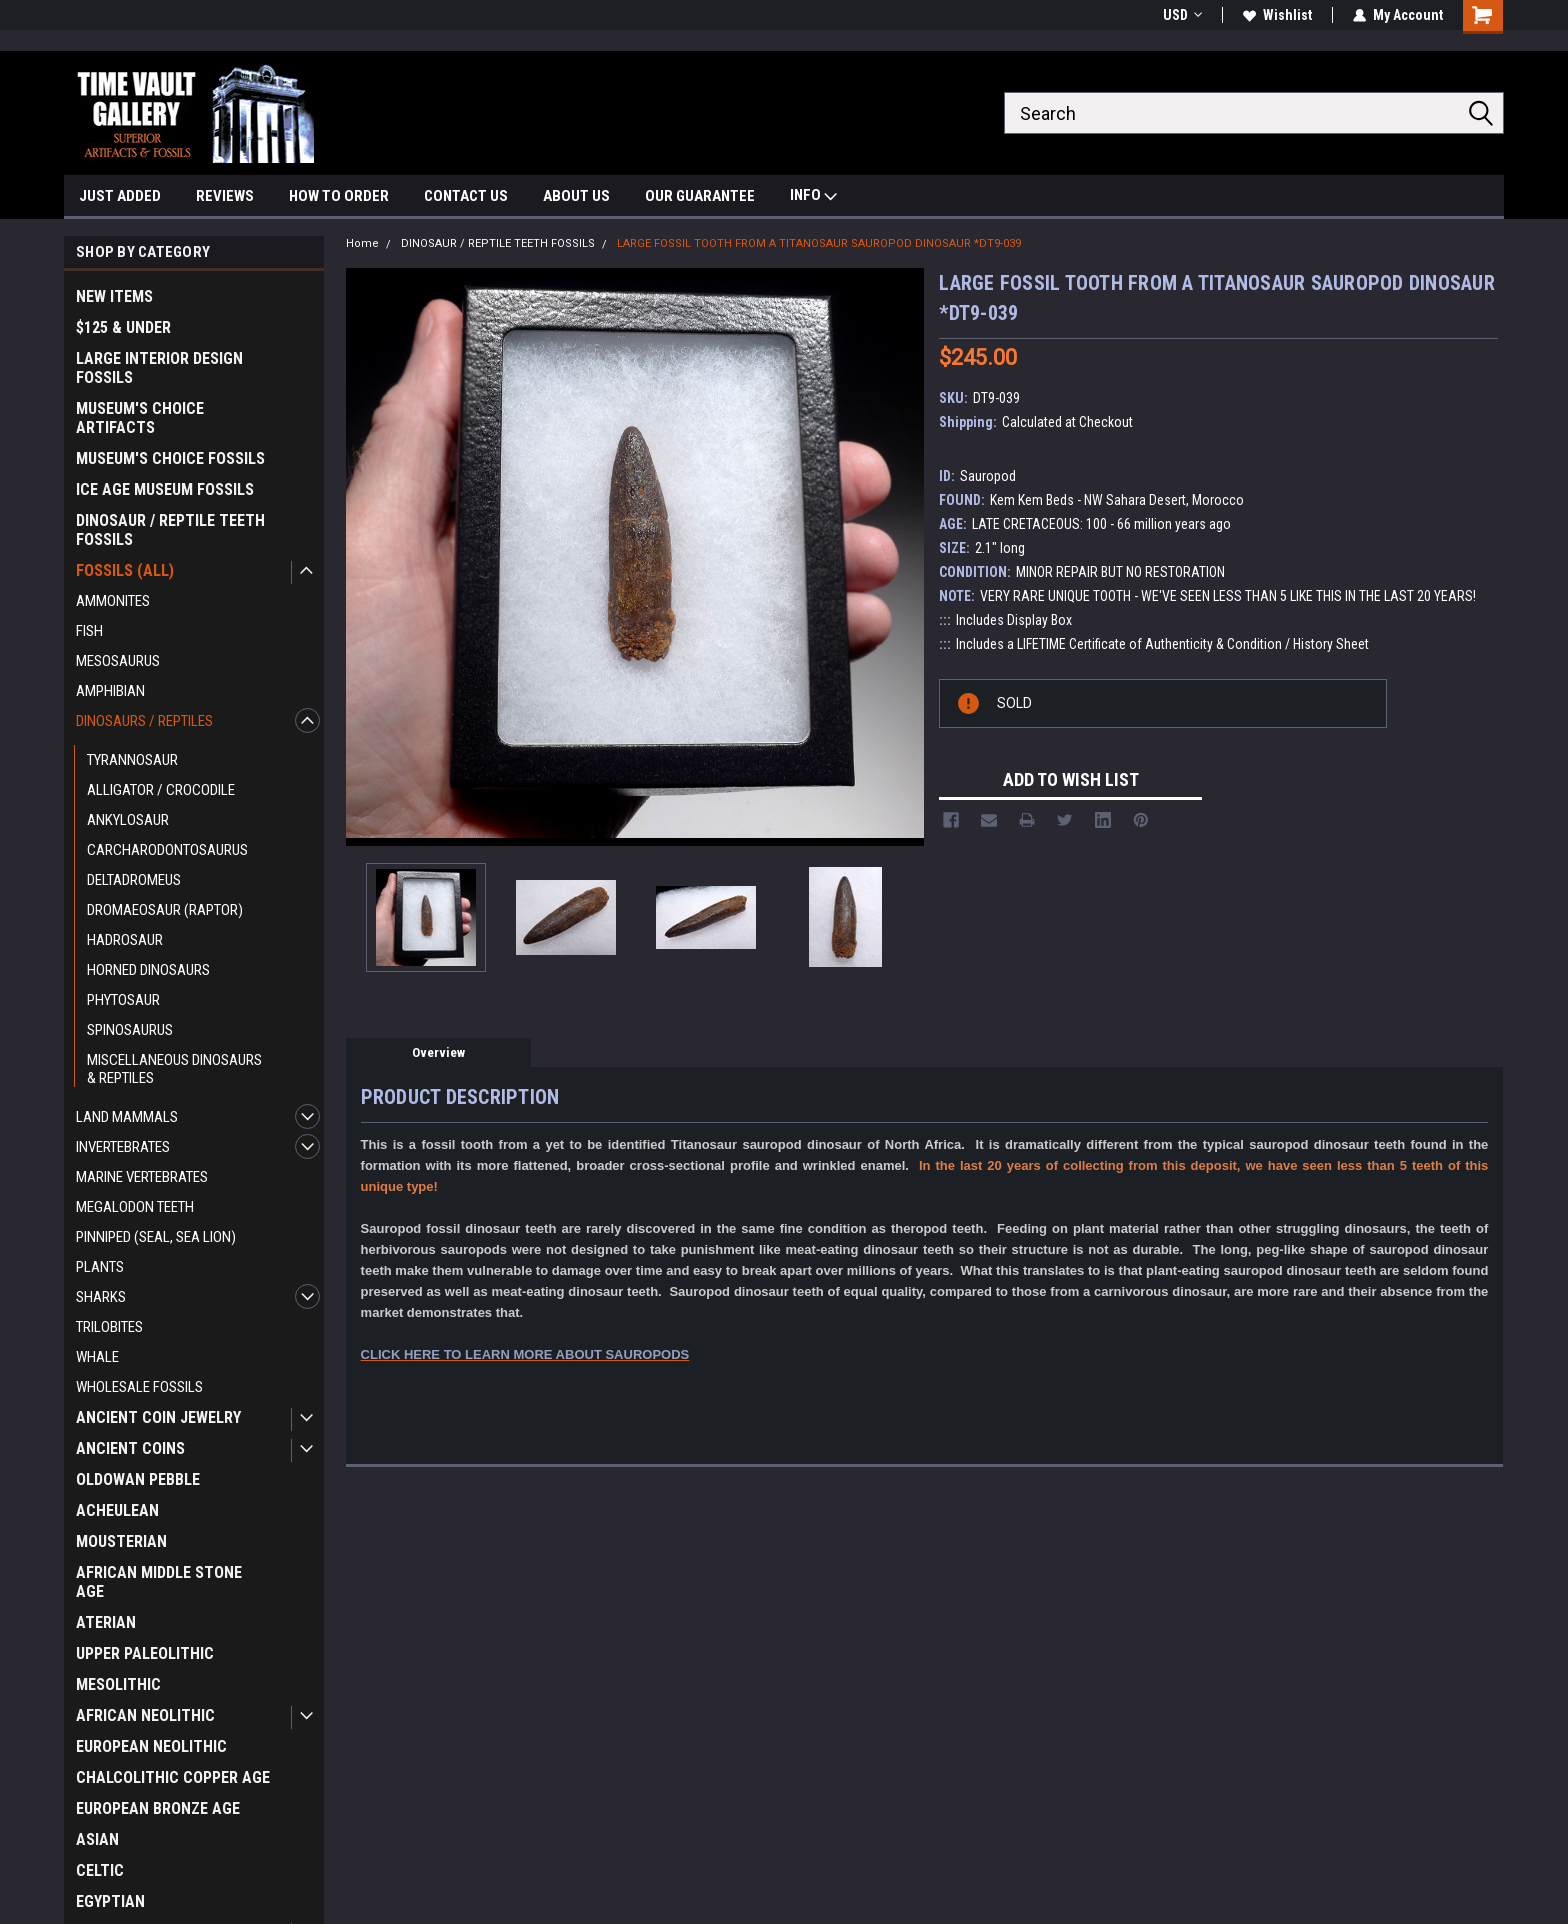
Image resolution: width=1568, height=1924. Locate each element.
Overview (438, 1052)
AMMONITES (113, 601)
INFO (813, 197)
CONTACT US (466, 196)
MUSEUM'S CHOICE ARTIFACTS (140, 418)
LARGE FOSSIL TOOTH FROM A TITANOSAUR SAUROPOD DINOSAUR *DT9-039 (819, 243)
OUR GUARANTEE (700, 196)
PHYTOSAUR (123, 1000)
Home (362, 243)
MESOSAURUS (118, 661)
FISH (89, 631)
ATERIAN (106, 1622)
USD (1182, 15)
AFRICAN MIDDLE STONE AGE (159, 1582)
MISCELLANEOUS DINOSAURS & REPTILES (174, 1069)
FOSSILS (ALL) (125, 570)
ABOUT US (576, 196)
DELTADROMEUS (134, 880)
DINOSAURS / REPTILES (144, 721)
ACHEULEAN (117, 1510)
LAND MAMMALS (127, 1117)
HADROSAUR (125, 940)
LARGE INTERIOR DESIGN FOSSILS (159, 368)
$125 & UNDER (123, 327)
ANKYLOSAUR (128, 820)
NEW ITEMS (114, 296)
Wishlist (1277, 15)
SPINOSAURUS (130, 1030)
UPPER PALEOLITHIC (145, 1653)
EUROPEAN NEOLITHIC (151, 1746)
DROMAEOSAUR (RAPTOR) (165, 910)
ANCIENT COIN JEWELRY (158, 1417)
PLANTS (100, 1267)
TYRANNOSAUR (132, 760)
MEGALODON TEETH (135, 1207)
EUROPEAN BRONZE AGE (158, 1808)
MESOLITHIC (118, 1684)
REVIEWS (225, 196)
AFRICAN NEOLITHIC (145, 1715)
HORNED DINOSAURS (148, 970)
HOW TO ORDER (339, 196)
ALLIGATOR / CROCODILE (161, 790)
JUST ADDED (120, 196)
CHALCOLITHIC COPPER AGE (173, 1777)
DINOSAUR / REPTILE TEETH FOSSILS (170, 530)
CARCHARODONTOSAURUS (167, 850)
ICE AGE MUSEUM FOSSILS (165, 489)
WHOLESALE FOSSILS (139, 1387)
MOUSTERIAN (121, 1541)
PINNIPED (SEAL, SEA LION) (156, 1237)
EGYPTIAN (110, 1901)
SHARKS (101, 1297)
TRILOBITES (109, 1327)
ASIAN (97, 1839)
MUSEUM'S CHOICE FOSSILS (170, 458)
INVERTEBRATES (123, 1147)
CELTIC (100, 1870)
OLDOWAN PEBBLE (138, 1479)
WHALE (97, 1357)
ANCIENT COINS (130, 1448)
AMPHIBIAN (110, 691)
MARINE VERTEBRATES (142, 1177)
